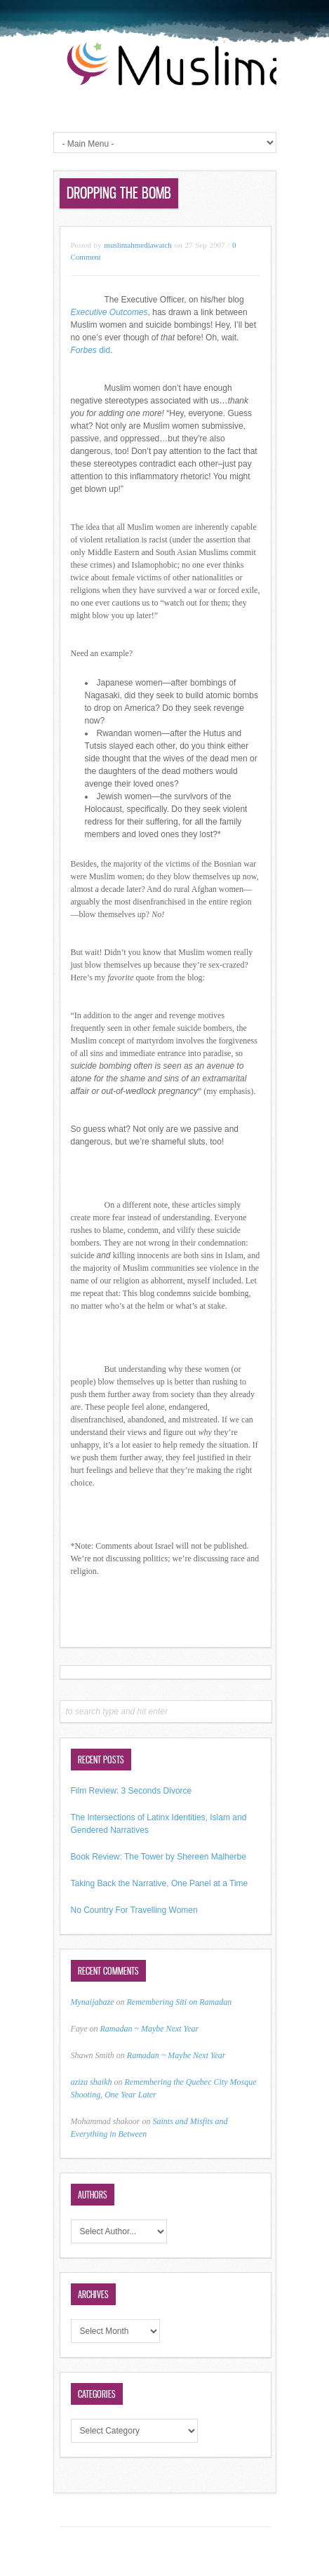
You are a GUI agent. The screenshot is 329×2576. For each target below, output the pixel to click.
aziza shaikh (91, 2082)
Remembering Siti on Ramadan (179, 2002)
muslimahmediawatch (138, 245)
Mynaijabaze (92, 2002)
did (91, 350)
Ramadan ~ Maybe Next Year (149, 2029)
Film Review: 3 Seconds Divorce (131, 1791)
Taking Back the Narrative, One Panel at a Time (159, 1883)
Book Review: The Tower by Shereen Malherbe (158, 1857)
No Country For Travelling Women (134, 1910)
